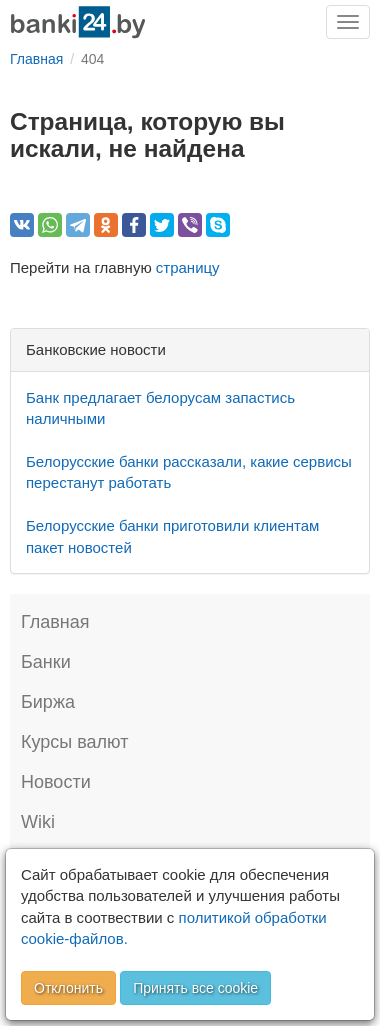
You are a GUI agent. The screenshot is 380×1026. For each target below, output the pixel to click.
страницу (188, 267)
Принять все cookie (195, 988)
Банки (46, 662)
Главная (55, 622)
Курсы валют (74, 742)
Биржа (48, 702)
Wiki (38, 822)
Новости (56, 782)
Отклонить (68, 988)
